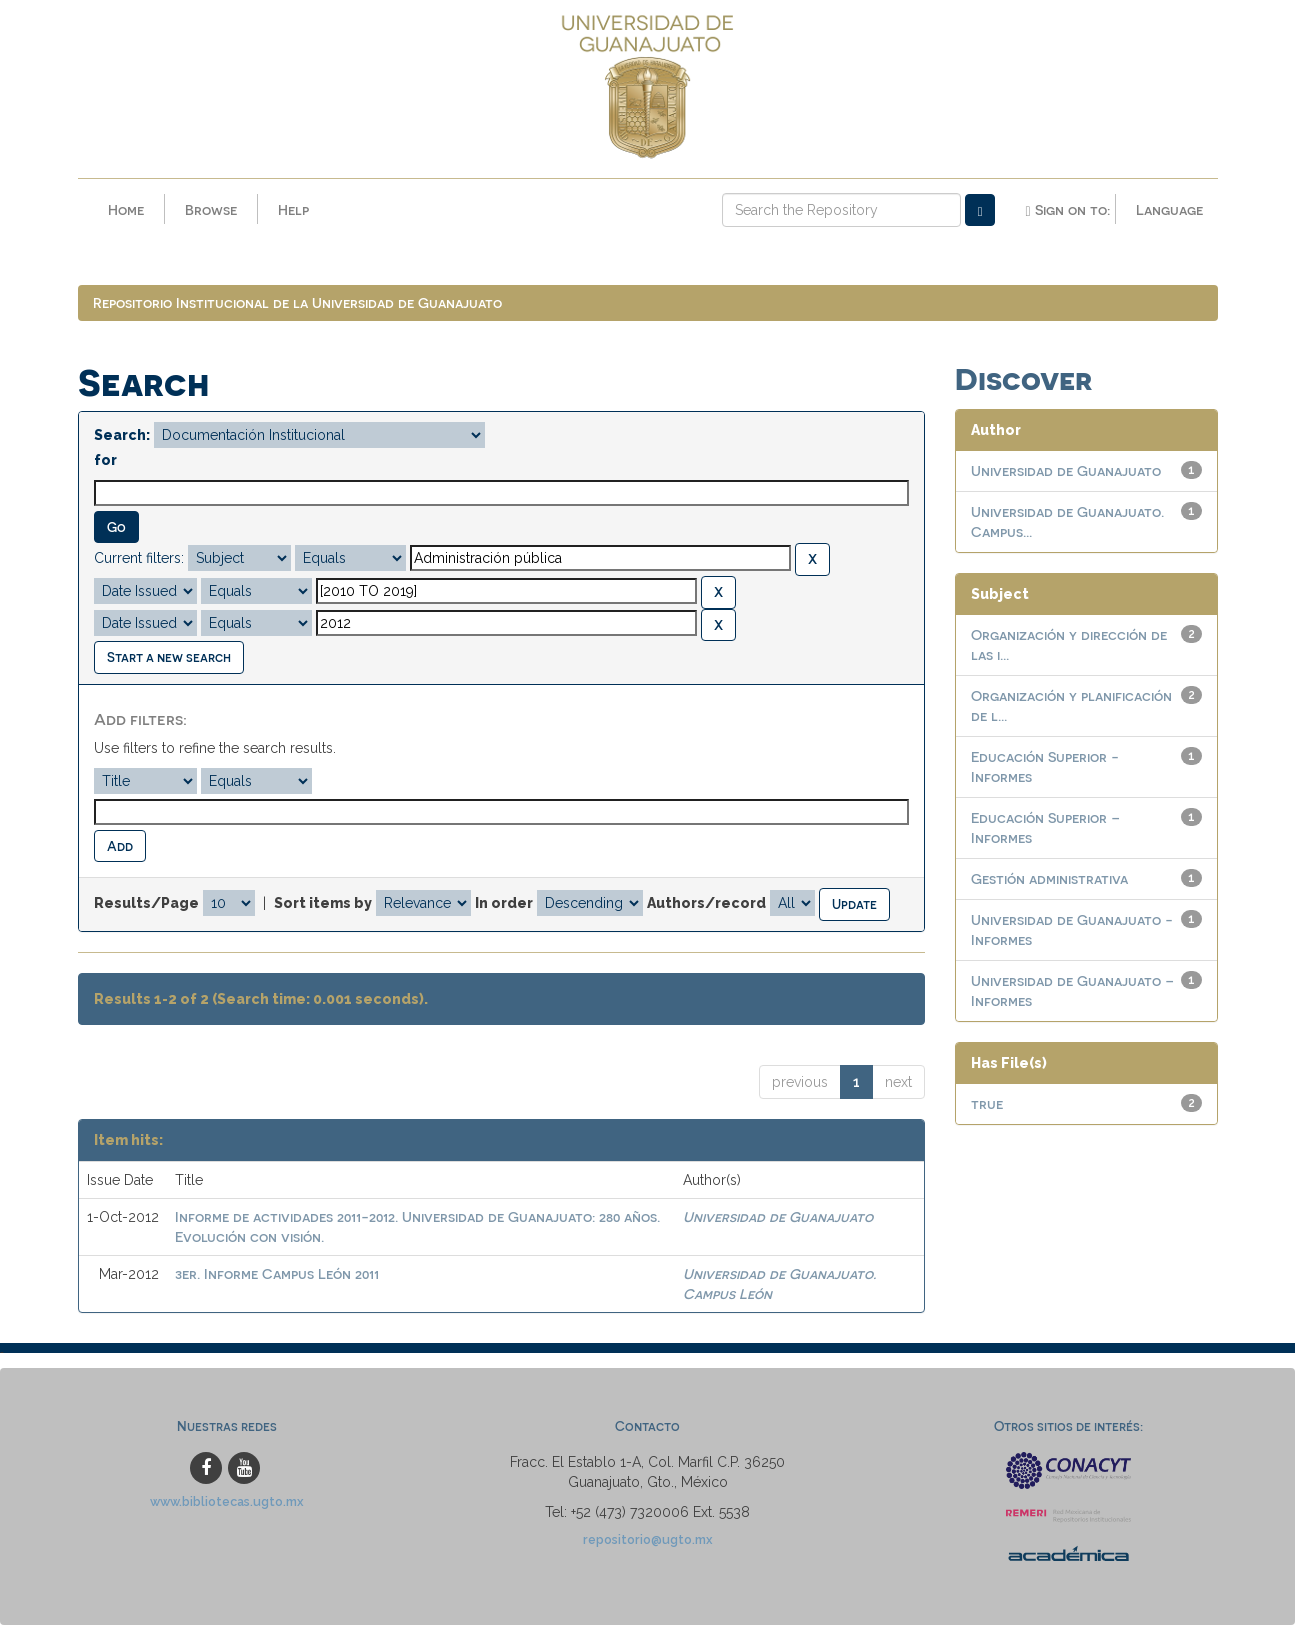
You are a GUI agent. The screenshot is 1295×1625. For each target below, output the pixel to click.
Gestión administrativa (1049, 878)
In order (504, 903)
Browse (211, 209)
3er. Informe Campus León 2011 (277, 1273)
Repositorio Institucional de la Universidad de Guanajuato (297, 302)
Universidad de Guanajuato (778, 1216)
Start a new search (169, 656)
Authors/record (706, 903)
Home (126, 209)
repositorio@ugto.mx (648, 1539)
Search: (122, 435)
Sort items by (323, 903)
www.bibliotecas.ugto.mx (227, 1501)
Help (293, 209)
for (105, 460)
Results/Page (146, 903)
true (987, 1103)
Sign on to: (1067, 210)
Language (1169, 209)
